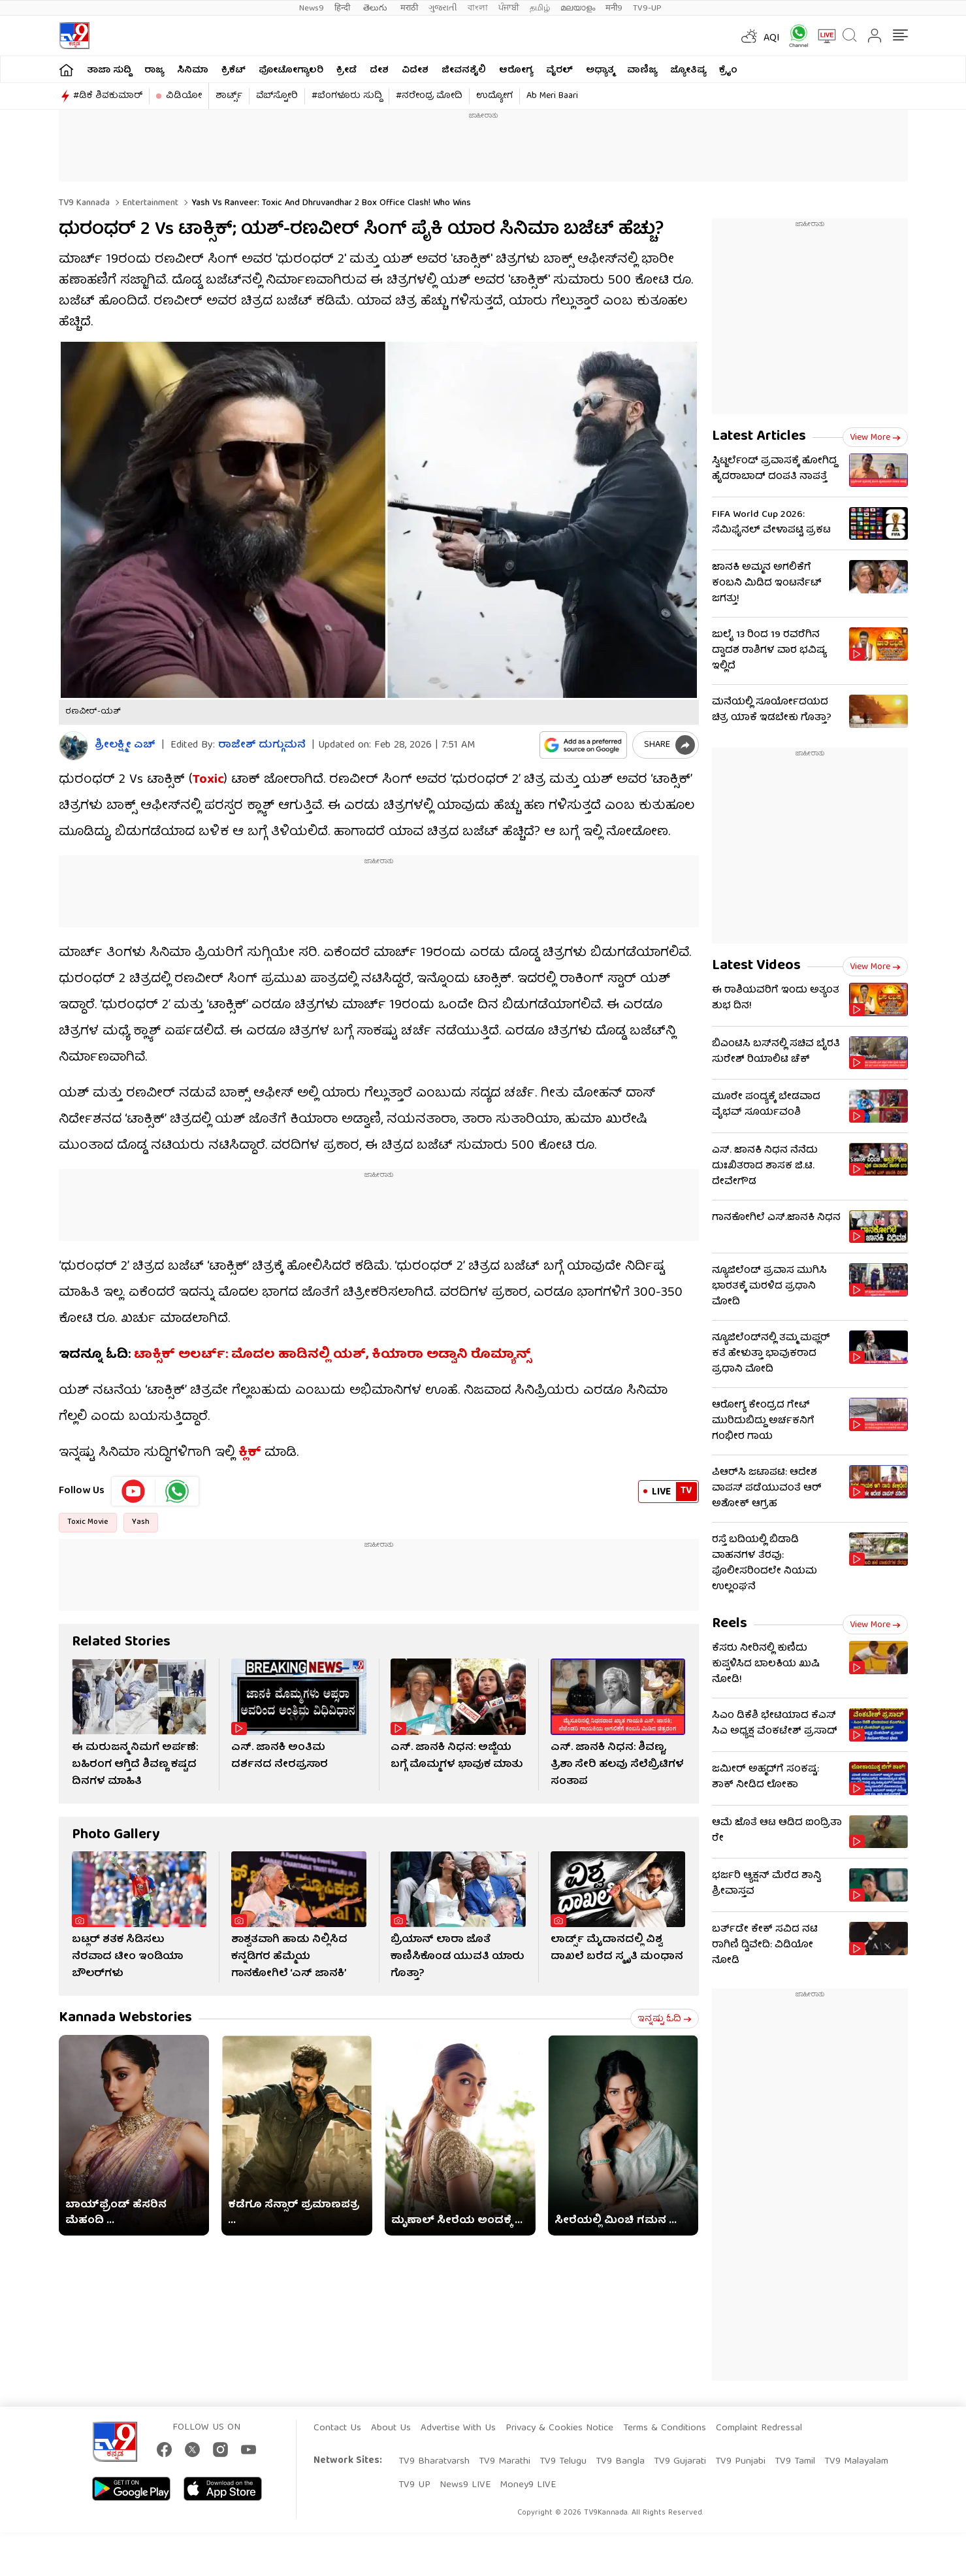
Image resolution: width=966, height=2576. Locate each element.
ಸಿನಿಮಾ (192, 70)
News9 (311, 8)
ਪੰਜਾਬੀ (508, 8)
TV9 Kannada (84, 203)
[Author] (73, 746)
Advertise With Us (458, 2428)
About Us (391, 2428)
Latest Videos (756, 966)
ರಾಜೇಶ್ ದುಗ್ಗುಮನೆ (262, 745)
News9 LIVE (465, 2485)
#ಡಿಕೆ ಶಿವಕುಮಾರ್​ (107, 96)
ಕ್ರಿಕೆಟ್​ (233, 70)
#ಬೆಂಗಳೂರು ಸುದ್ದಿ (347, 96)
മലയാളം (577, 8)
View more (875, 438)
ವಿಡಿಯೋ (184, 96)
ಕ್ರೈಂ (728, 70)
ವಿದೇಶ (415, 70)
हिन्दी (343, 8)
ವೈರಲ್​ (559, 70)
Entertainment (149, 203)
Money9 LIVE (528, 2485)
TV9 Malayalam (856, 2461)
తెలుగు (376, 8)
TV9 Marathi (504, 2461)
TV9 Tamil (795, 2461)
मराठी (409, 8)
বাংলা (478, 8)
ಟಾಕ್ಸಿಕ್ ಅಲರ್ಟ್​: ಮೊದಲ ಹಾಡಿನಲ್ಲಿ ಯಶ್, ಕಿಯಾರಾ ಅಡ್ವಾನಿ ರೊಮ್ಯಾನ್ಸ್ (332, 1355)
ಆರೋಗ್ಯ (516, 70)
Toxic (208, 779)
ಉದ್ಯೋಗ (494, 96)
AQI (772, 38)
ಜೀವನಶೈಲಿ (464, 70)
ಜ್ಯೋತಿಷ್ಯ (688, 70)
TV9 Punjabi (740, 2461)
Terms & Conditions (664, 2428)
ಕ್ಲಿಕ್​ (249, 1453)
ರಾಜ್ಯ (154, 70)
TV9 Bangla (620, 2461)
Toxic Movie (87, 1522)
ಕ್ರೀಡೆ (346, 70)
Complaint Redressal (759, 2428)
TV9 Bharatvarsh (434, 2461)
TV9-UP (647, 8)
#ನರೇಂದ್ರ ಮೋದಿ (429, 96)
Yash (141, 1522)
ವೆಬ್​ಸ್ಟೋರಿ (277, 96)
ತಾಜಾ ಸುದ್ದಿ (109, 70)
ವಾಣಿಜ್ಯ (642, 70)
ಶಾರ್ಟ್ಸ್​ (229, 96)
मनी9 (613, 8)
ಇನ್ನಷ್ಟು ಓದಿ (664, 2019)
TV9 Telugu (563, 2461)
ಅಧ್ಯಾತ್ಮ (600, 70)
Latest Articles (759, 437)
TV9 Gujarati (680, 2461)
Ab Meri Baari (552, 96)
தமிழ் (540, 8)
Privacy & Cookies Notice (559, 2428)
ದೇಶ (379, 70)
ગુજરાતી (442, 8)
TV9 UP (414, 2485)
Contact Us (337, 2428)
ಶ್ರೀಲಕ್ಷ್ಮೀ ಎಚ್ (125, 745)
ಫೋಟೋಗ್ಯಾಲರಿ (291, 70)
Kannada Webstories (125, 2018)
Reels (729, 1624)
